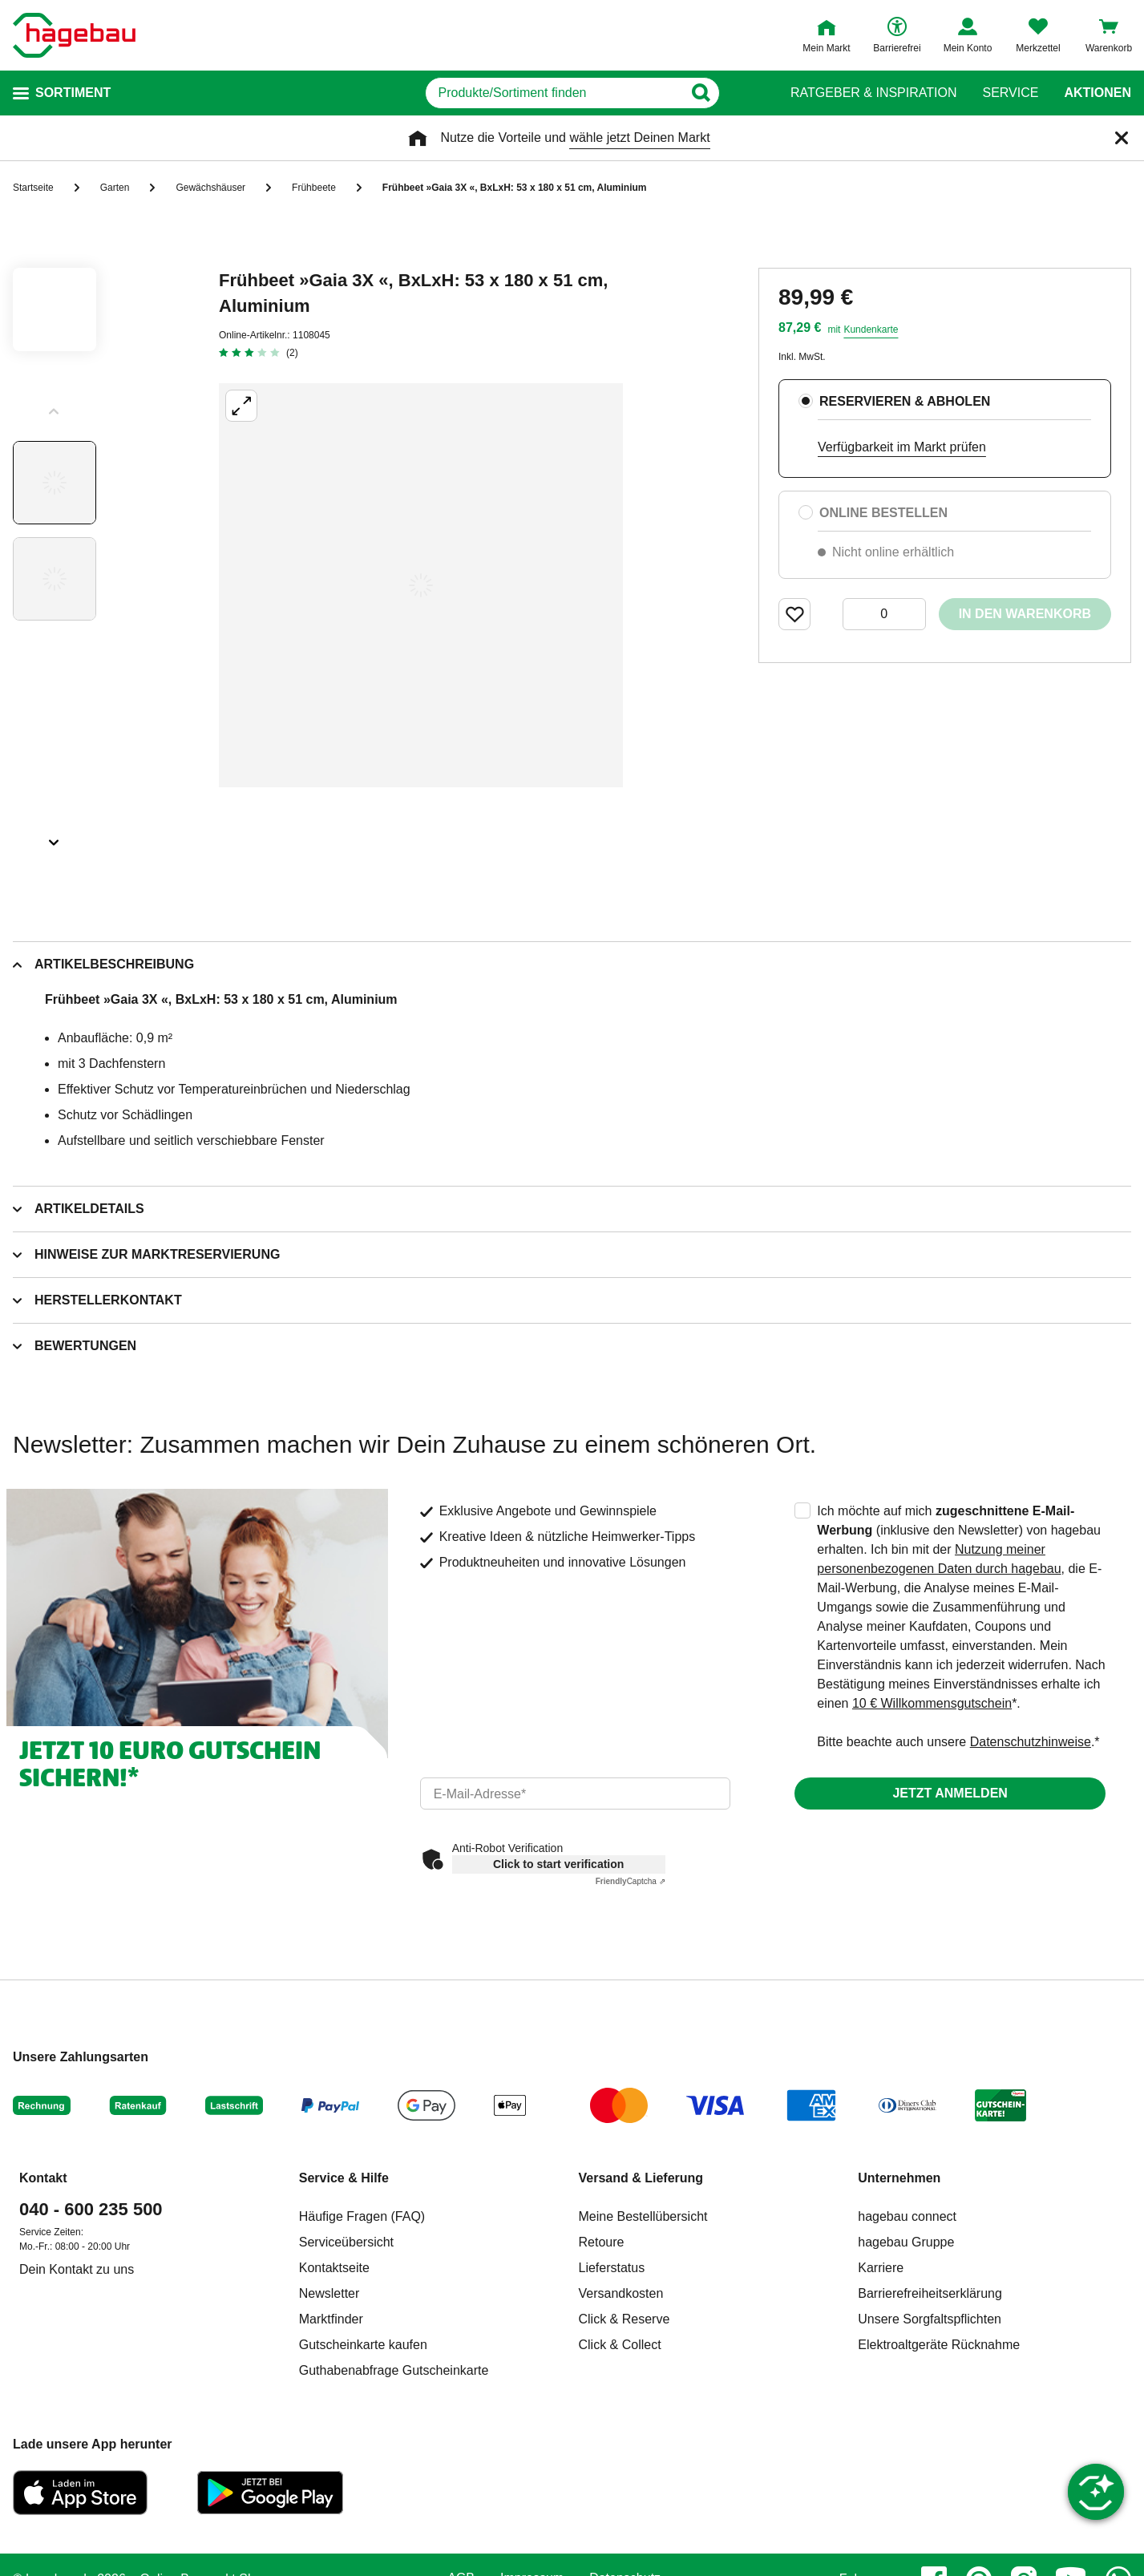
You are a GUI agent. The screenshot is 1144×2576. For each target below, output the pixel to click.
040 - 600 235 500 (91, 2209)
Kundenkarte (870, 329)
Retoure (602, 2242)
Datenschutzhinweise (1030, 1742)
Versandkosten (621, 2293)
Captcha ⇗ (630, 1881)
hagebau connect (907, 2216)
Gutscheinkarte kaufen (363, 2345)
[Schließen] (1121, 138)
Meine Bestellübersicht (643, 2216)
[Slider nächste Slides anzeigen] (54, 837)
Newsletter (329, 2293)
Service (1010, 93)
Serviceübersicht (346, 2242)
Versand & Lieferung (641, 2178)
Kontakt (43, 2178)
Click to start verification (558, 1864)
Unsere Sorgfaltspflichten (929, 2319)
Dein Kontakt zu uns (76, 2269)
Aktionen (1097, 93)
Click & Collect (620, 2345)
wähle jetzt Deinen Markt (639, 137)
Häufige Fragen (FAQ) (362, 2216)
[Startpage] (74, 35)
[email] (575, 1793)
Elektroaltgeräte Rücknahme (939, 2345)
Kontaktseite (334, 2268)
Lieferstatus (612, 2268)
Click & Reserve (624, 2319)
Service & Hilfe (344, 2178)
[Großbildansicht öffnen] (421, 585)
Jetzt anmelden (949, 1793)
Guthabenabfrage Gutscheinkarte (394, 2370)
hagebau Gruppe (906, 2242)
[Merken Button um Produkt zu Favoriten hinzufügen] (794, 614)
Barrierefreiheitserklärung (930, 2293)
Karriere (880, 2268)
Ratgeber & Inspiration (873, 93)
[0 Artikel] (884, 614)
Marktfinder (331, 2319)
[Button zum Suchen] (740, 93)
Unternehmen (899, 2178)
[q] (554, 93)
